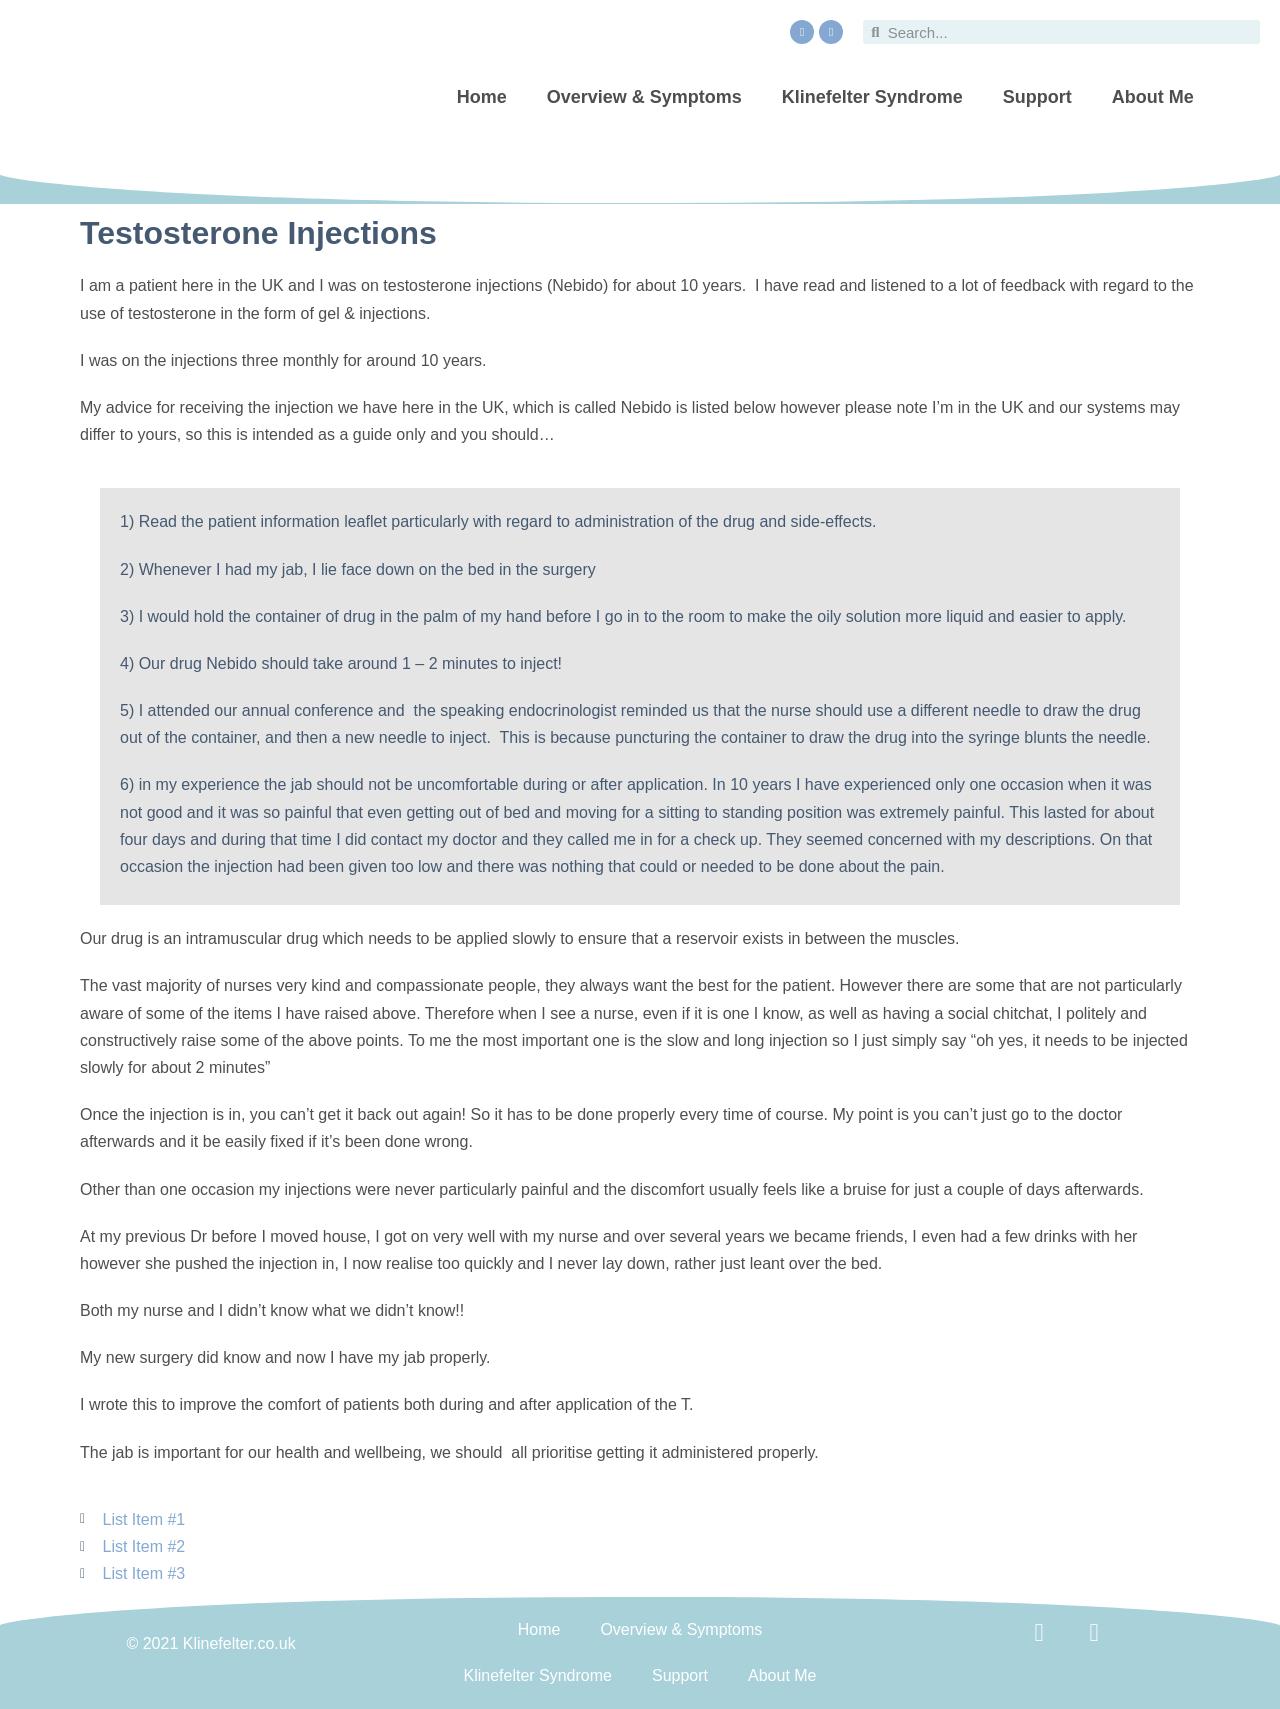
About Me (1153, 97)
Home (482, 97)
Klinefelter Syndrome (872, 97)
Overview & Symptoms (644, 97)
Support (1037, 97)
